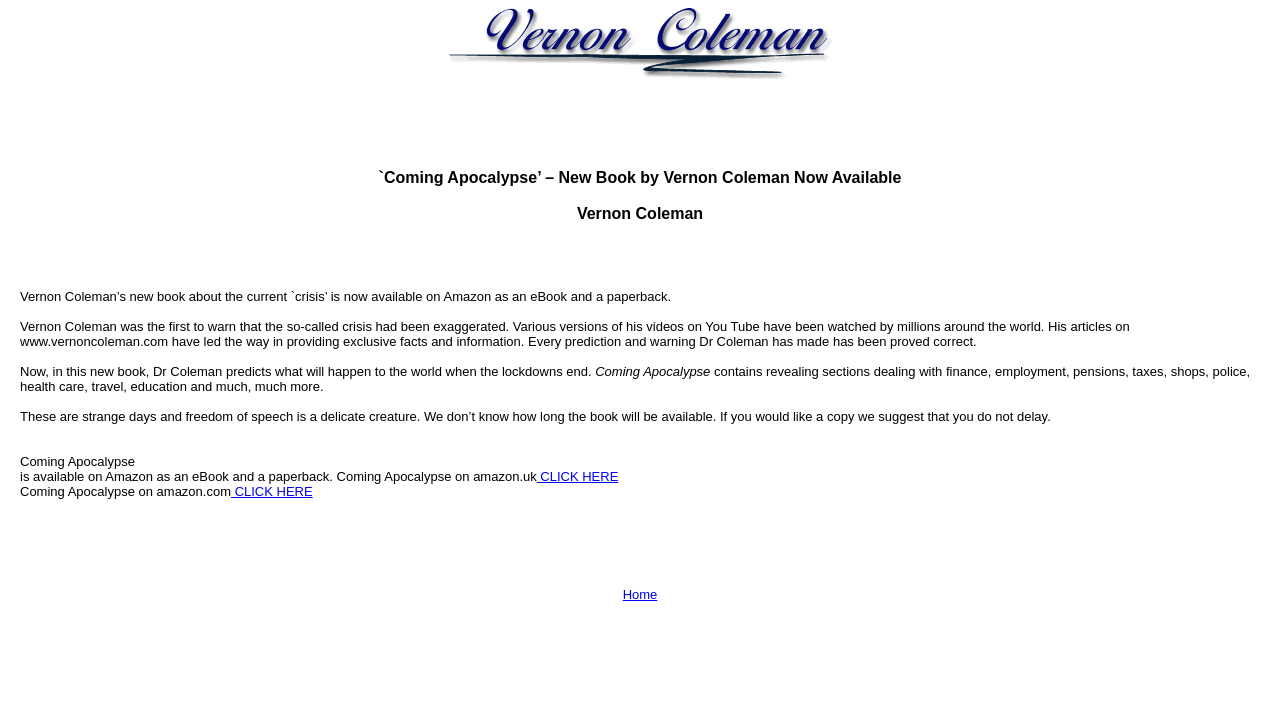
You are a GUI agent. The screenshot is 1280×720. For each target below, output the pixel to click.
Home (640, 594)
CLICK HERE (578, 476)
